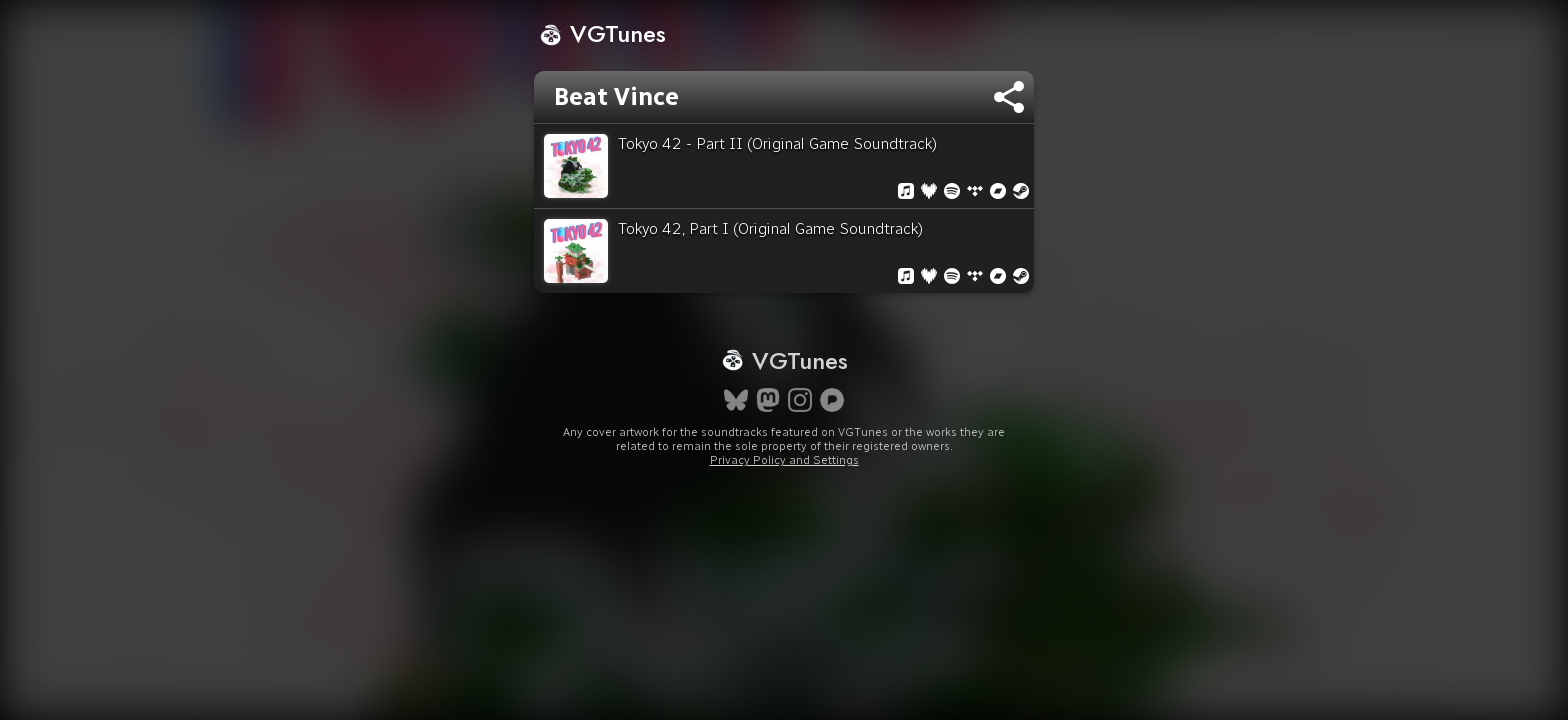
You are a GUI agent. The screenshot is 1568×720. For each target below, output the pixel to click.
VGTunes (602, 33)
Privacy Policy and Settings (784, 532)
